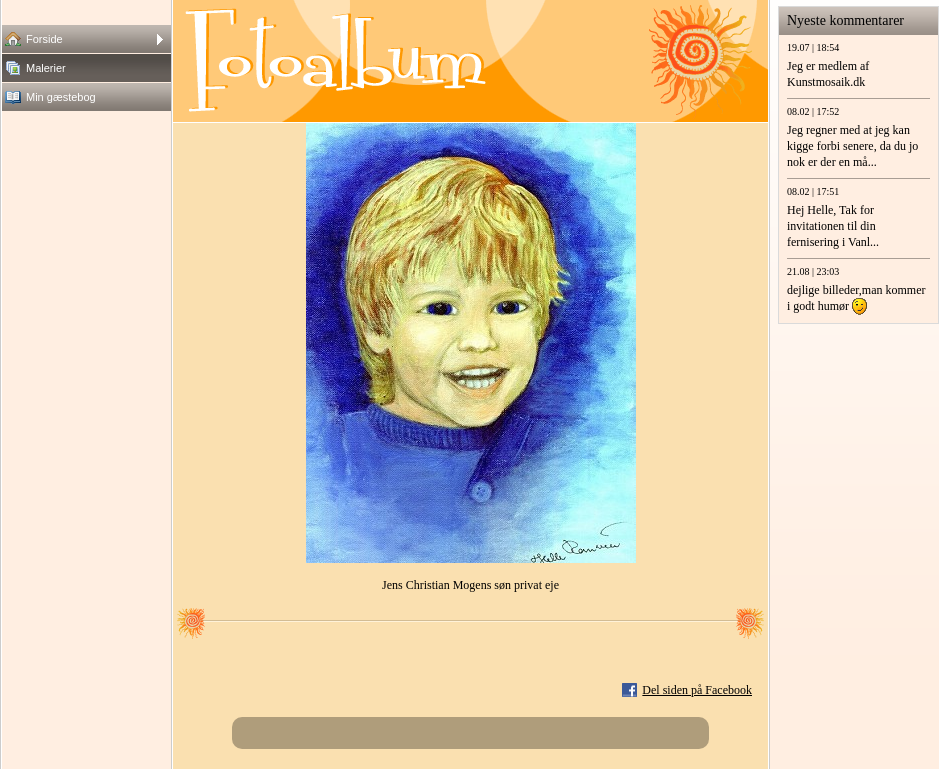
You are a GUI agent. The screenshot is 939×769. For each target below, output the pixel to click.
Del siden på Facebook (697, 690)
